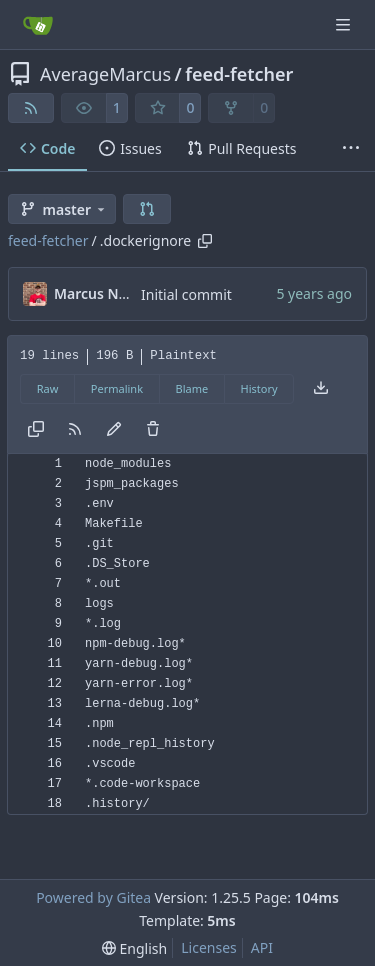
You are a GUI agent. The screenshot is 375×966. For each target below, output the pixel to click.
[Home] (38, 25)
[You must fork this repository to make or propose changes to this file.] (114, 430)
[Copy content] (36, 430)
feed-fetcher (239, 74)
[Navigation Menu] (345, 24)
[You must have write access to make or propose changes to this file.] (153, 430)
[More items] (351, 149)
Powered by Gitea (93, 897)
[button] (147, 209)
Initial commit (186, 294)
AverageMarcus (105, 74)
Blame (191, 388)
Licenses (209, 947)
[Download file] (321, 389)
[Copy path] (205, 241)
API (262, 947)
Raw (48, 388)
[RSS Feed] (31, 108)
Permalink (117, 388)
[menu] (134, 948)
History (259, 388)
